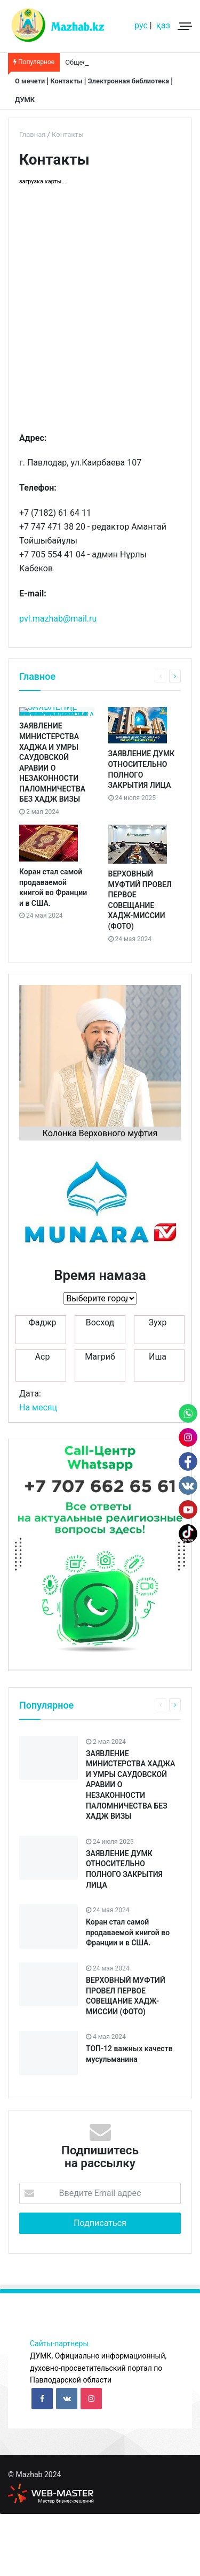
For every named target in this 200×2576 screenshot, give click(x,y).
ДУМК (25, 100)
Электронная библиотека (129, 81)
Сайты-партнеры (59, 2405)
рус (141, 25)
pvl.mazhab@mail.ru (59, 619)
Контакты (66, 81)
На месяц (38, 1469)
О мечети (30, 81)
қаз (163, 25)
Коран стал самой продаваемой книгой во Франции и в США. (128, 1994)
